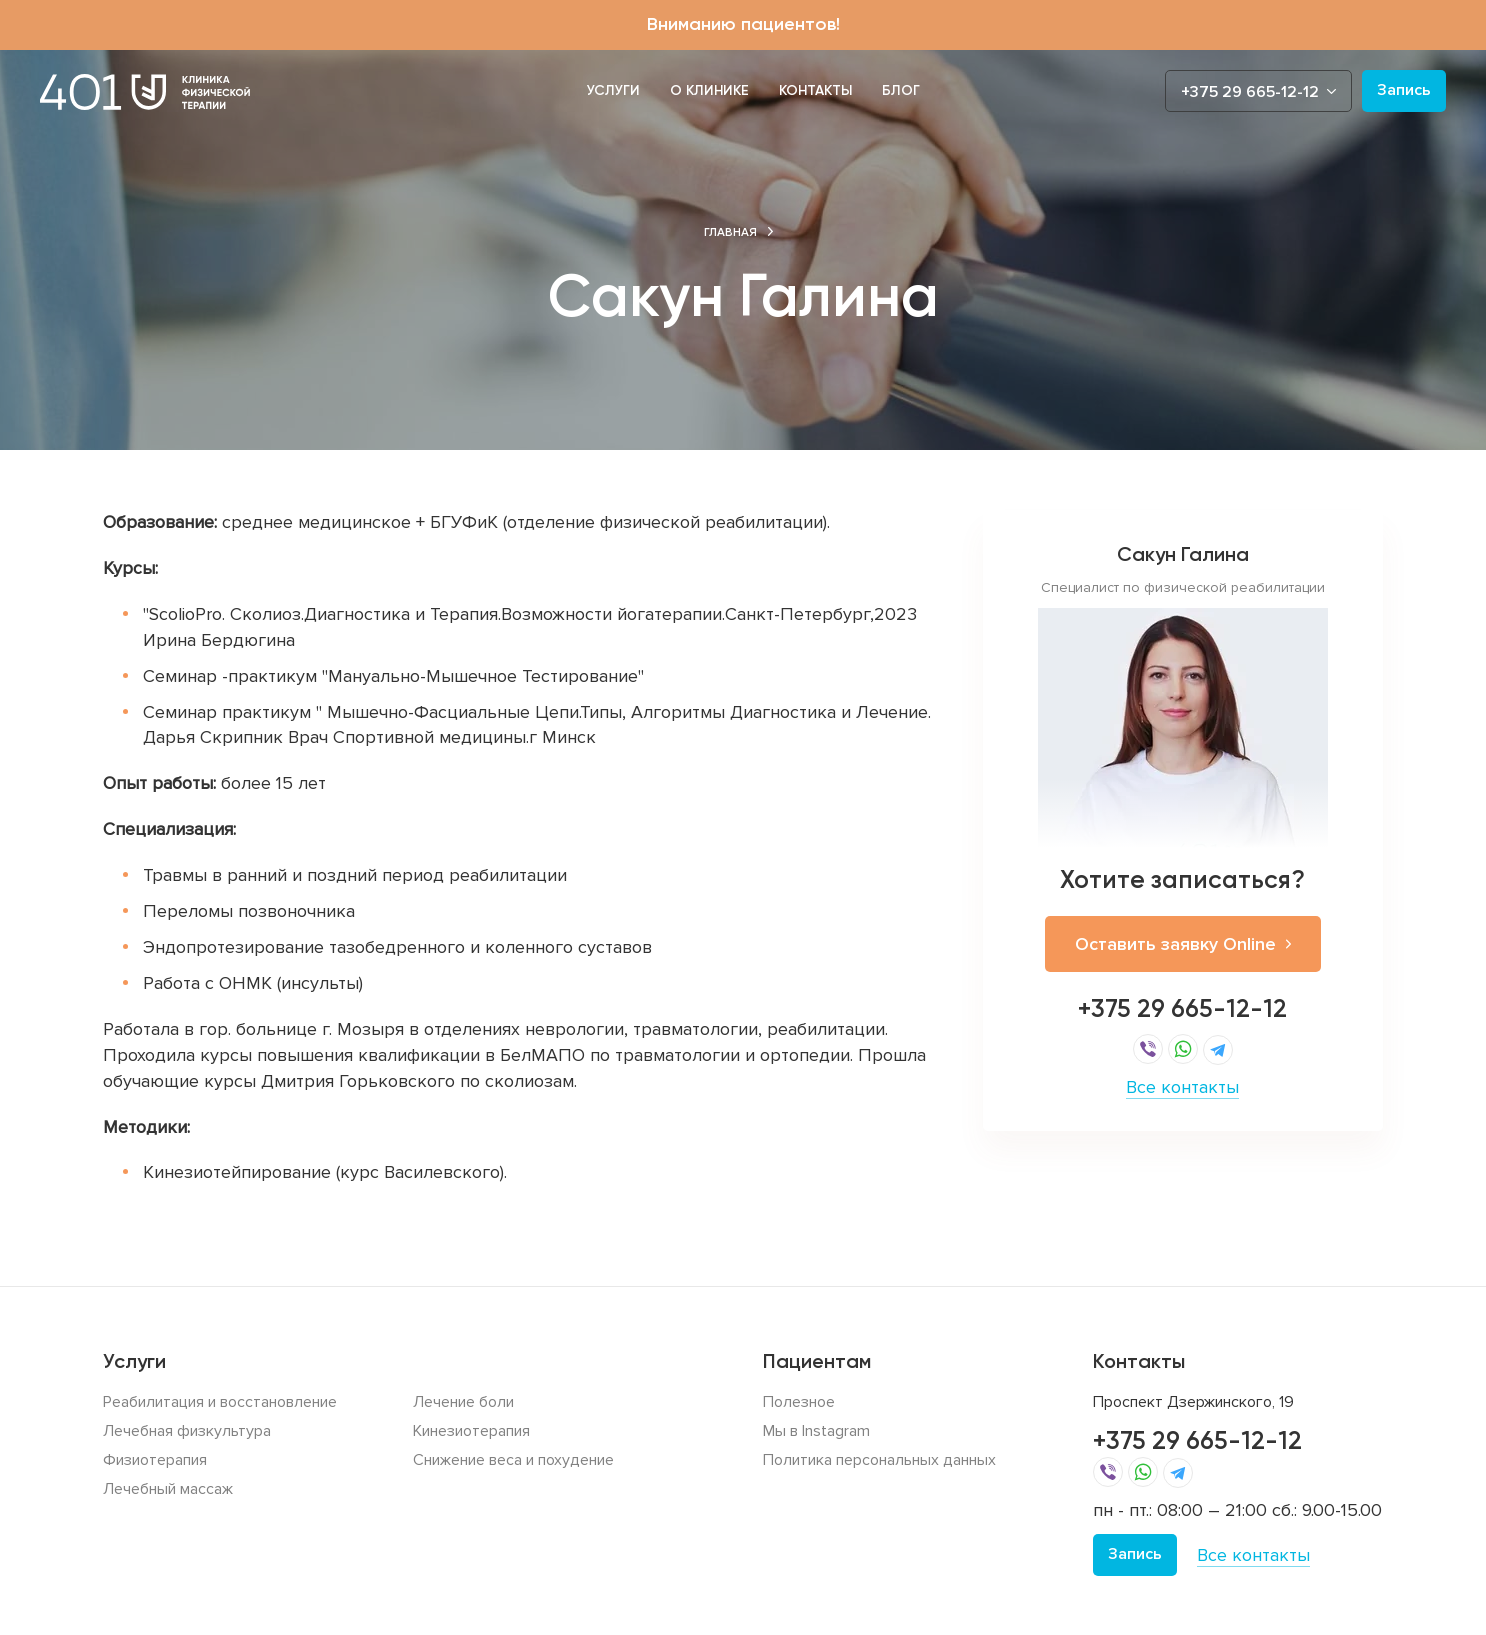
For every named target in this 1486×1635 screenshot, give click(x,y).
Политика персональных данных (879, 1460)
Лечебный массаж (168, 1489)
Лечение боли (463, 1402)
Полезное (799, 1402)
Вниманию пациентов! (743, 24)
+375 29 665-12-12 (1182, 1009)
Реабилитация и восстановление (220, 1402)
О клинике (709, 90)
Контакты (815, 90)
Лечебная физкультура (187, 1431)
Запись (1404, 90)
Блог (901, 90)
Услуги (613, 90)
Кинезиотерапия (471, 1431)
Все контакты (1182, 1087)
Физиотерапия (155, 1460)
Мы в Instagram (816, 1431)
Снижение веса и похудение (513, 1460)
